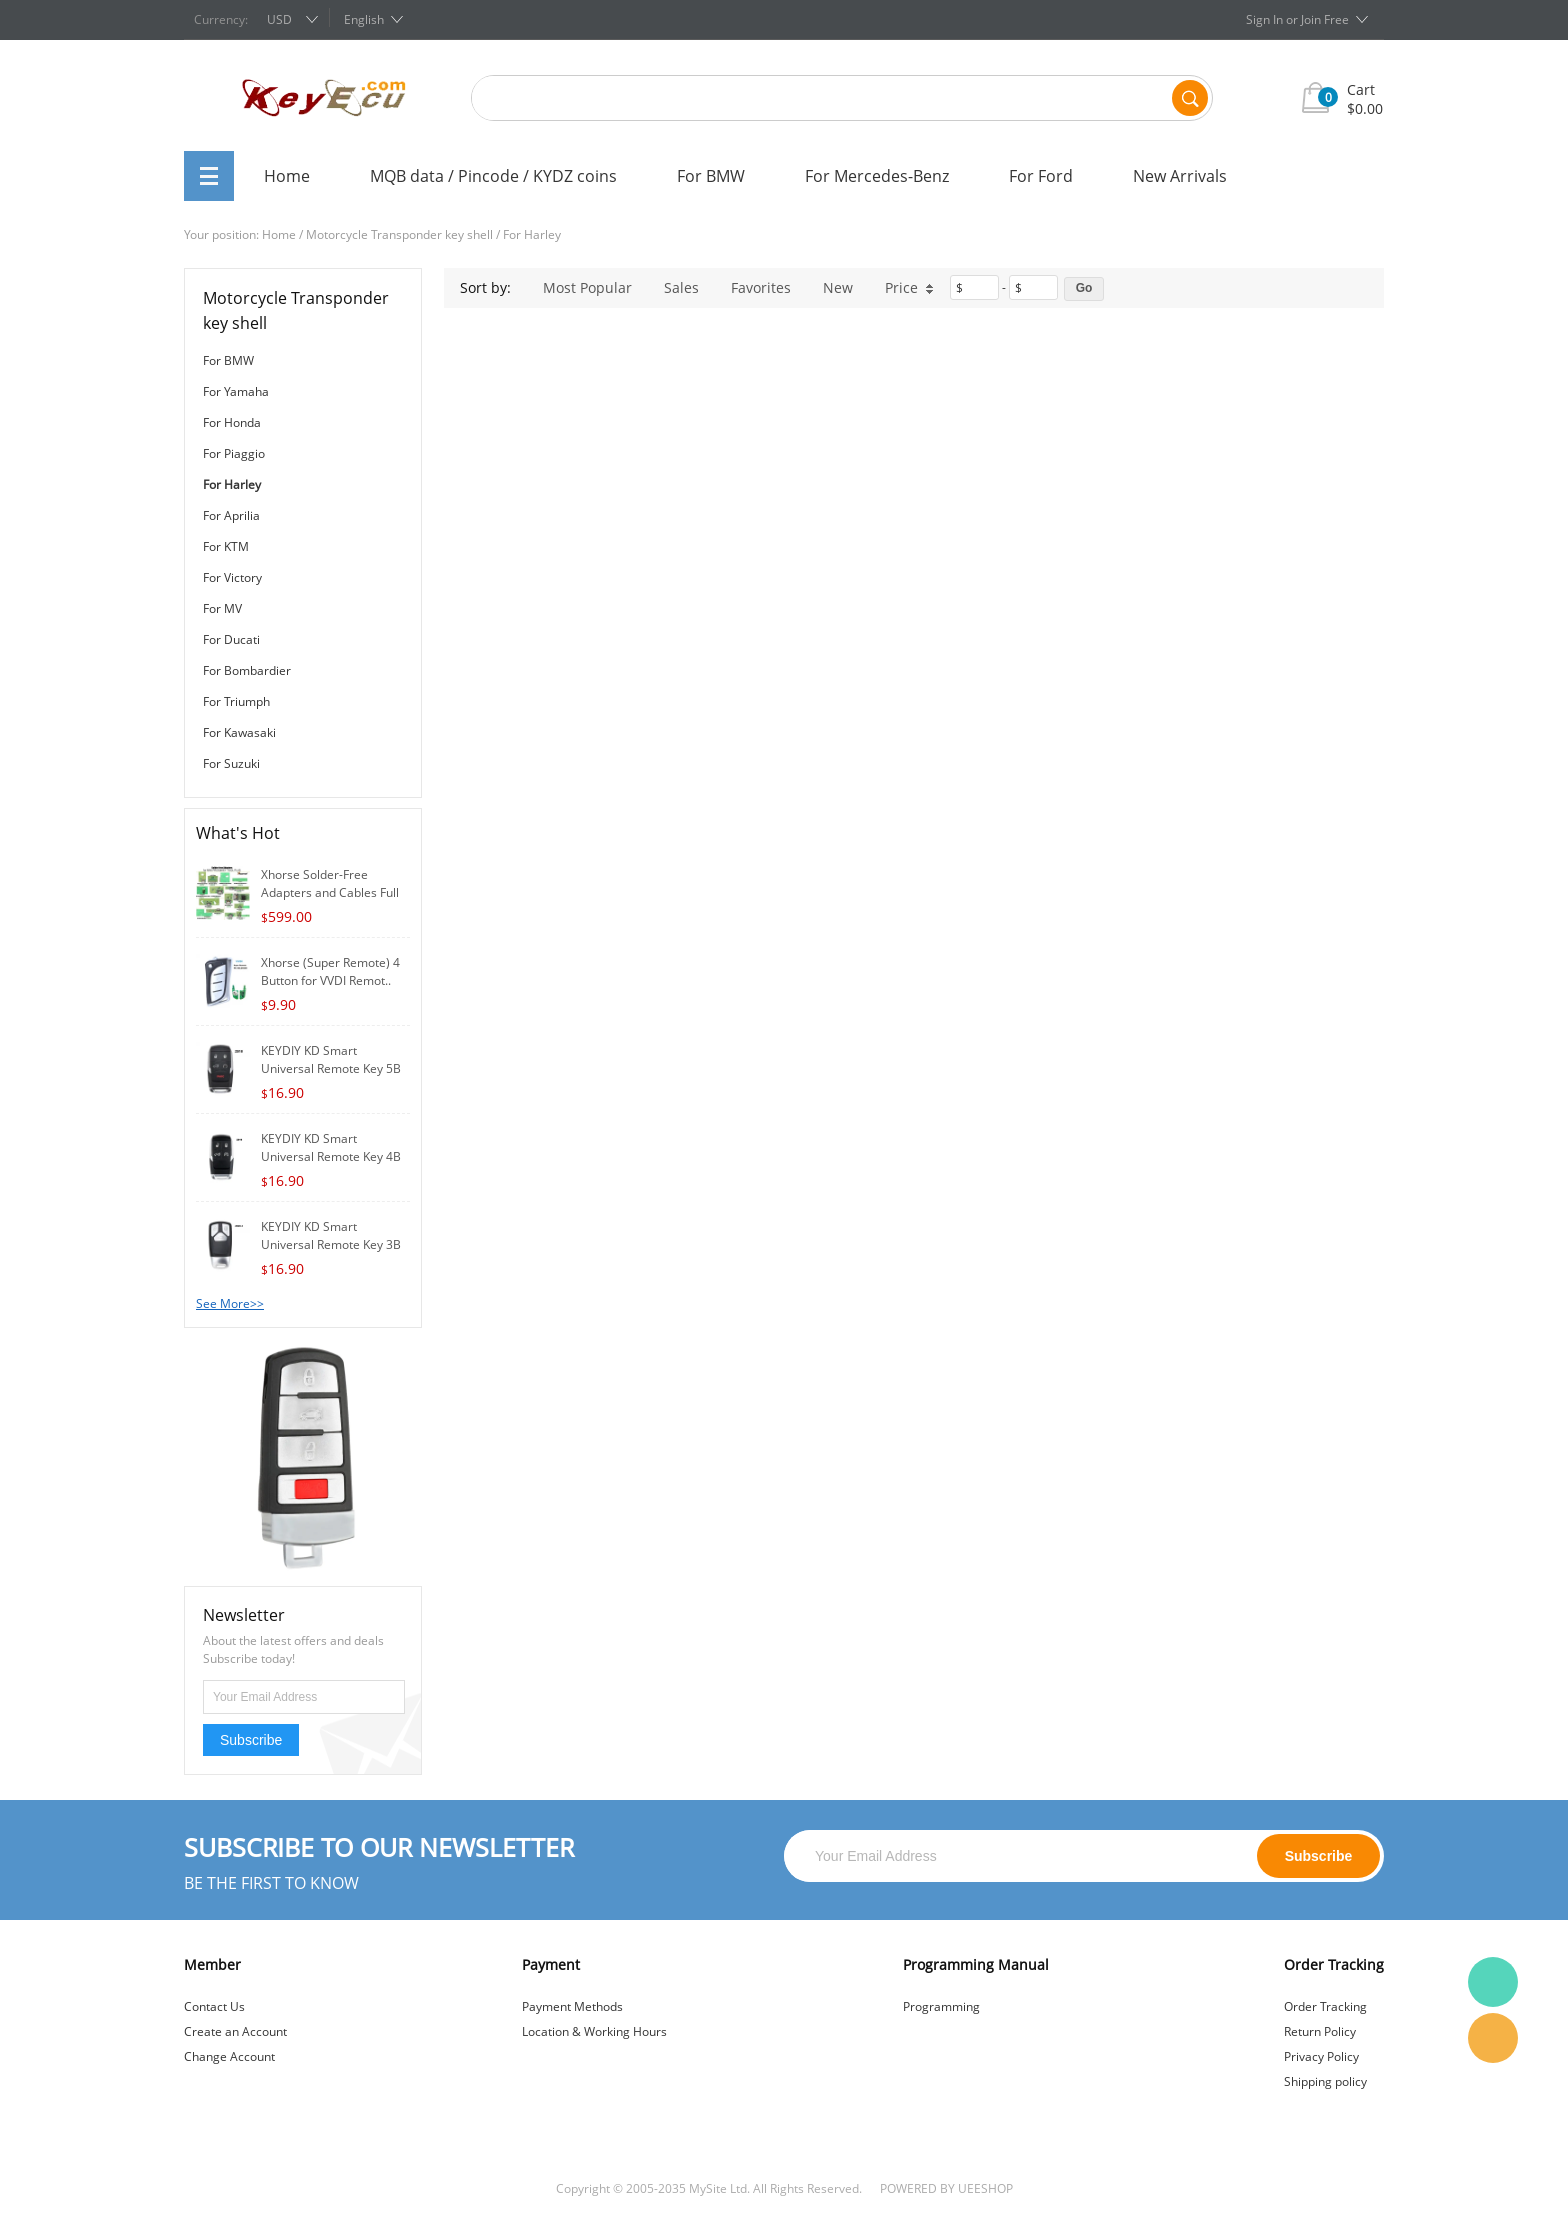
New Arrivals (1180, 176)
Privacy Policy (1321, 2056)
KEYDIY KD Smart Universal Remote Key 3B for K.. (331, 1244)
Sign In (1264, 19)
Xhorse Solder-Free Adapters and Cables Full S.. (330, 892)
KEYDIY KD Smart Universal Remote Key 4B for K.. (331, 1156)
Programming (941, 2006)
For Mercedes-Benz (877, 176)
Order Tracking (1325, 2006)
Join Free (1325, 19)
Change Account (229, 2056)
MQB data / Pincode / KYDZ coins (493, 176)
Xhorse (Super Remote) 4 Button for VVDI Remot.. (330, 971)
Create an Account (235, 2031)
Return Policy (1320, 2031)
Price (909, 287)
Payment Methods (572, 2006)
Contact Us (214, 2006)
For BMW (711, 176)
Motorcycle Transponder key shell (399, 234)
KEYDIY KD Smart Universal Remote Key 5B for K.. (331, 1068)
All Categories (209, 176)
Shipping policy (1325, 2081)
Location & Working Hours (594, 2031)
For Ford (1041, 176)
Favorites (761, 287)
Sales (681, 287)
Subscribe (251, 1740)
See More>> (230, 1303)
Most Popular (587, 287)
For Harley (532, 234)
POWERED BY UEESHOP (946, 2188)
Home (287, 176)
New (838, 287)
